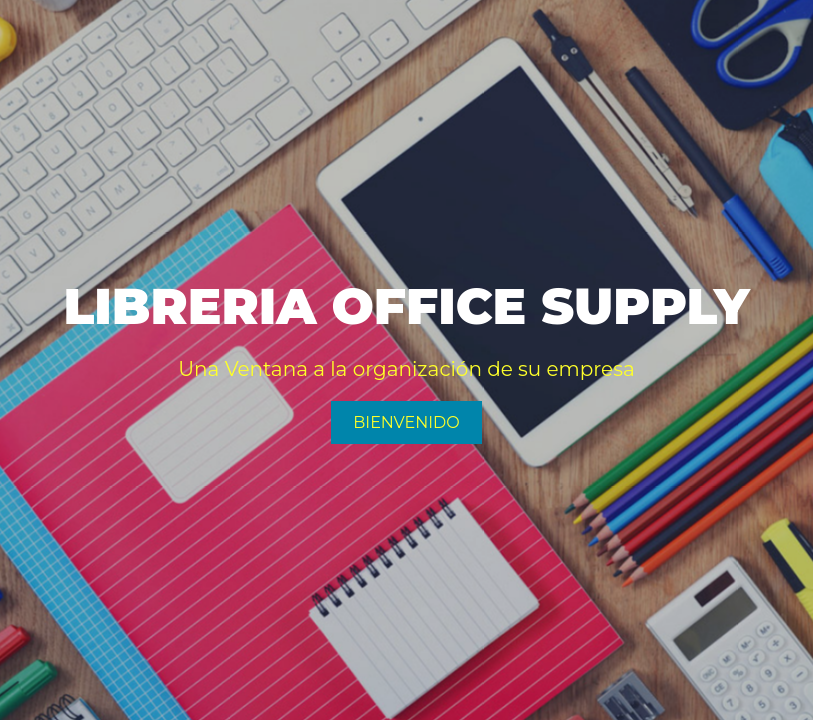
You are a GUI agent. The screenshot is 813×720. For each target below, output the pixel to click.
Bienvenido (406, 422)
